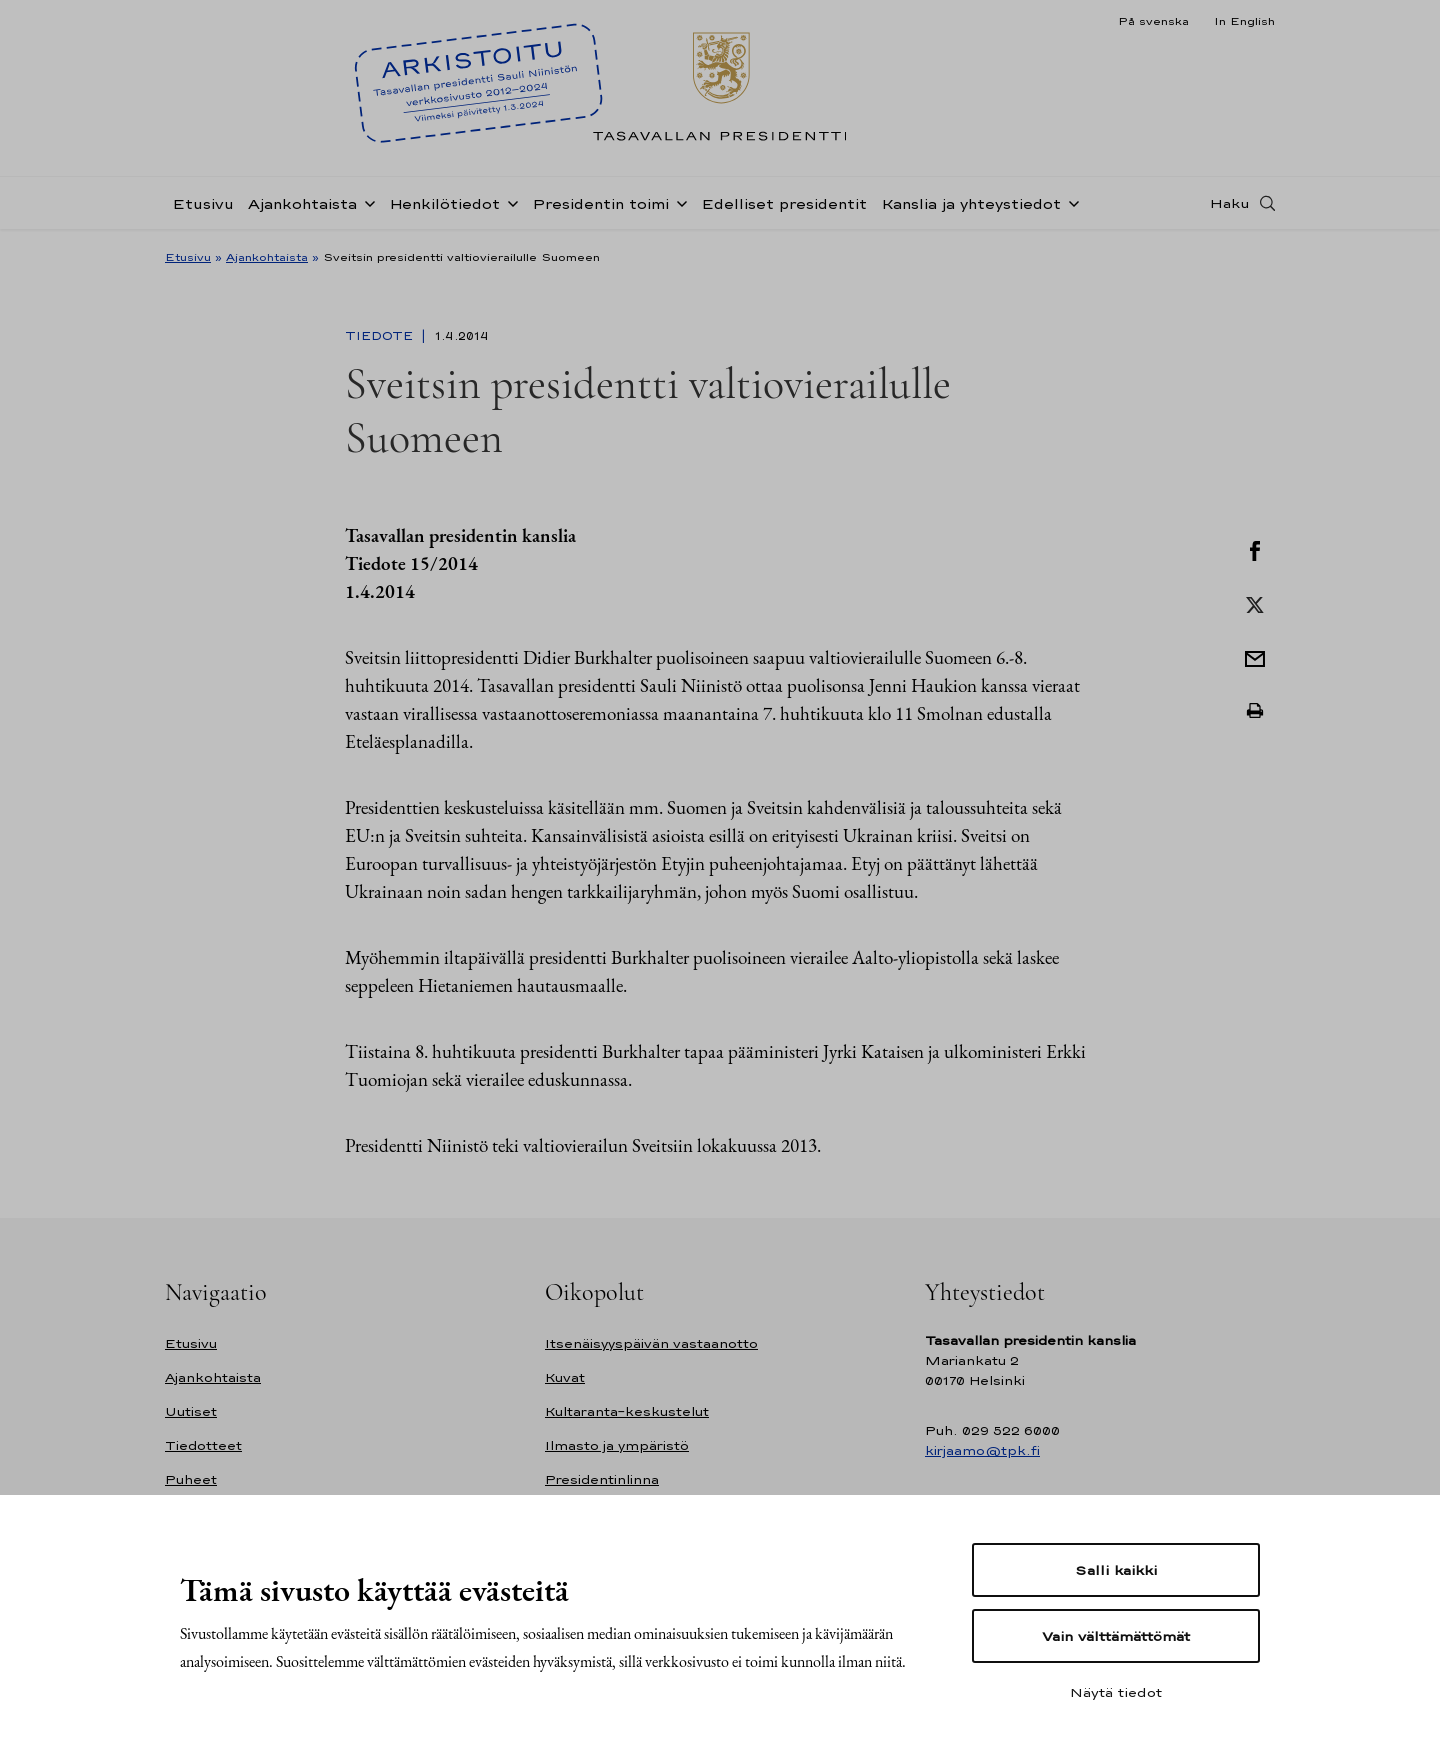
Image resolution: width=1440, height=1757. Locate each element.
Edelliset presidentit (784, 203)
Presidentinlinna (602, 1479)
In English (1244, 21)
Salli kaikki (1116, 1570)
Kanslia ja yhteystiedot (971, 203)
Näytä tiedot (1116, 1692)
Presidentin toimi (600, 203)
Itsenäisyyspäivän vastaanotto (651, 1343)
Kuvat (565, 1377)
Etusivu (203, 203)
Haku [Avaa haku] (1230, 203)
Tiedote (381, 336)
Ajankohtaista (302, 203)
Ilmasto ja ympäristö (617, 1445)
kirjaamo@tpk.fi (982, 1450)
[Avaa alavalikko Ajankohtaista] (366, 202)
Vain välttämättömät (1116, 1636)
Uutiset (191, 1411)
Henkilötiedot (444, 203)
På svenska (1153, 21)
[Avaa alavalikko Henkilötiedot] (509, 202)
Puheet (191, 1479)
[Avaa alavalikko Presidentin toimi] (678, 202)
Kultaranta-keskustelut (627, 1411)
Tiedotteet (203, 1445)
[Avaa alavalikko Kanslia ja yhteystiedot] (1070, 202)
